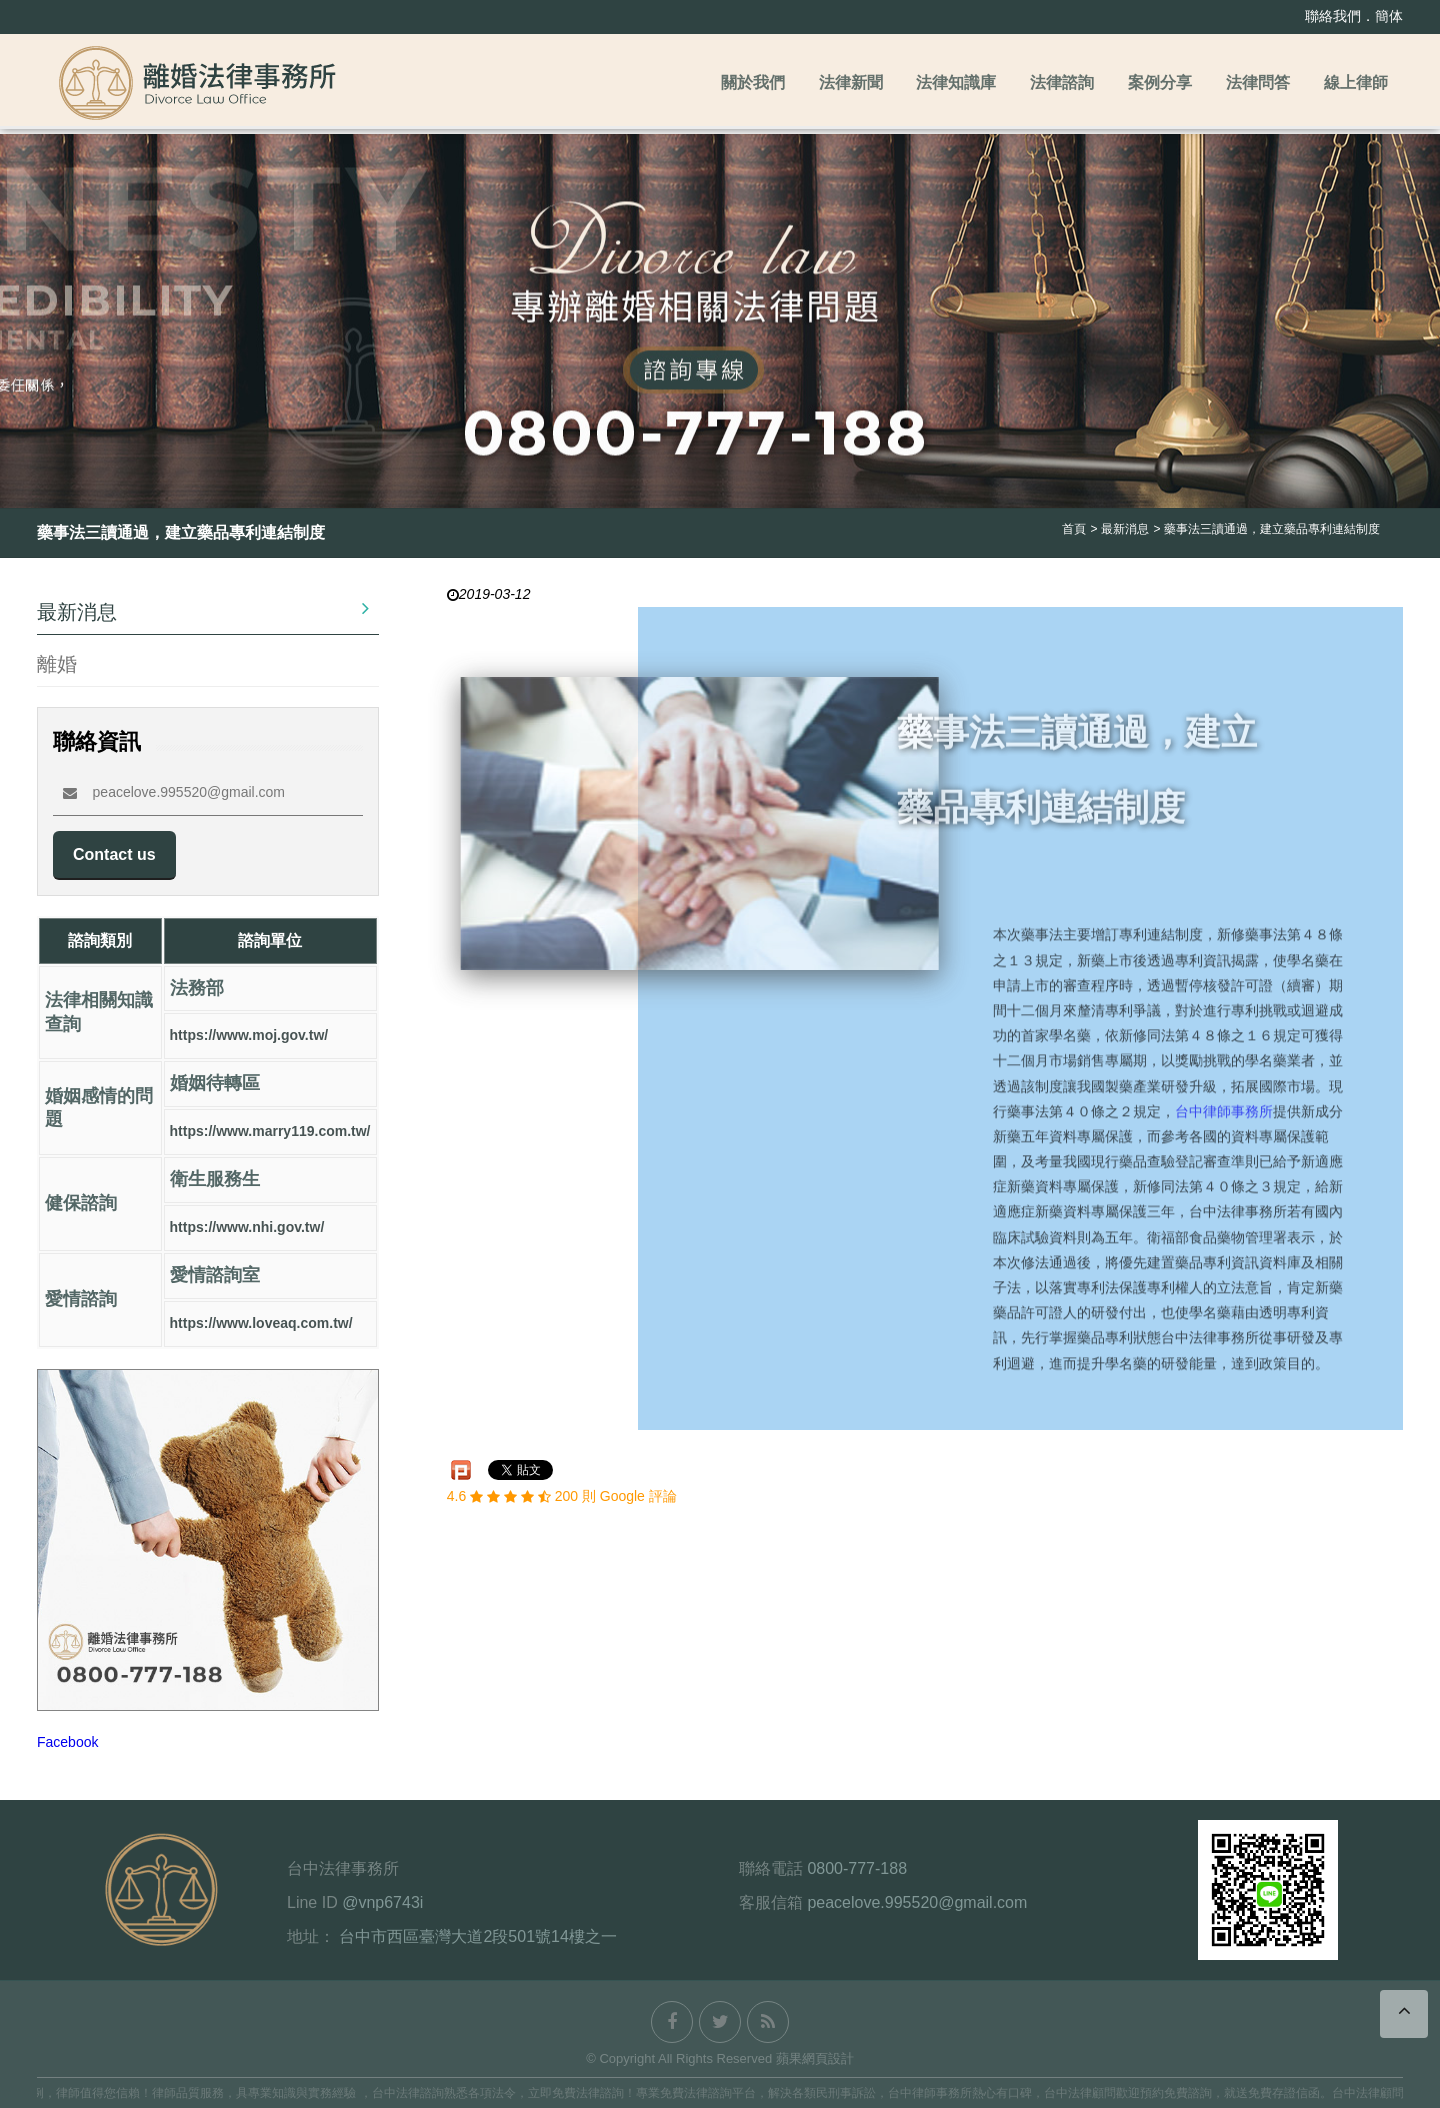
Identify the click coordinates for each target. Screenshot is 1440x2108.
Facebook (67, 1742)
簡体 (1389, 16)
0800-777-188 (857, 1868)
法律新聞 (851, 82)
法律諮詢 (1062, 82)
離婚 (57, 663)
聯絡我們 (1333, 16)
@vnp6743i (382, 1902)
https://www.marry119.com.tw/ (270, 1132)
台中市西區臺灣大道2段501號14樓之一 (477, 1936)
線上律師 (1356, 82)
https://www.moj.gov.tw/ (249, 1036)
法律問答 (1258, 82)
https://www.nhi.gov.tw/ (247, 1228)
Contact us (114, 854)
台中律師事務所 (1224, 1118)
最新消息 (203, 610)
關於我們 (753, 82)
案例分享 (1160, 82)
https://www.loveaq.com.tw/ (261, 1324)
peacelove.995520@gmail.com (174, 792)
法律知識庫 (956, 82)
